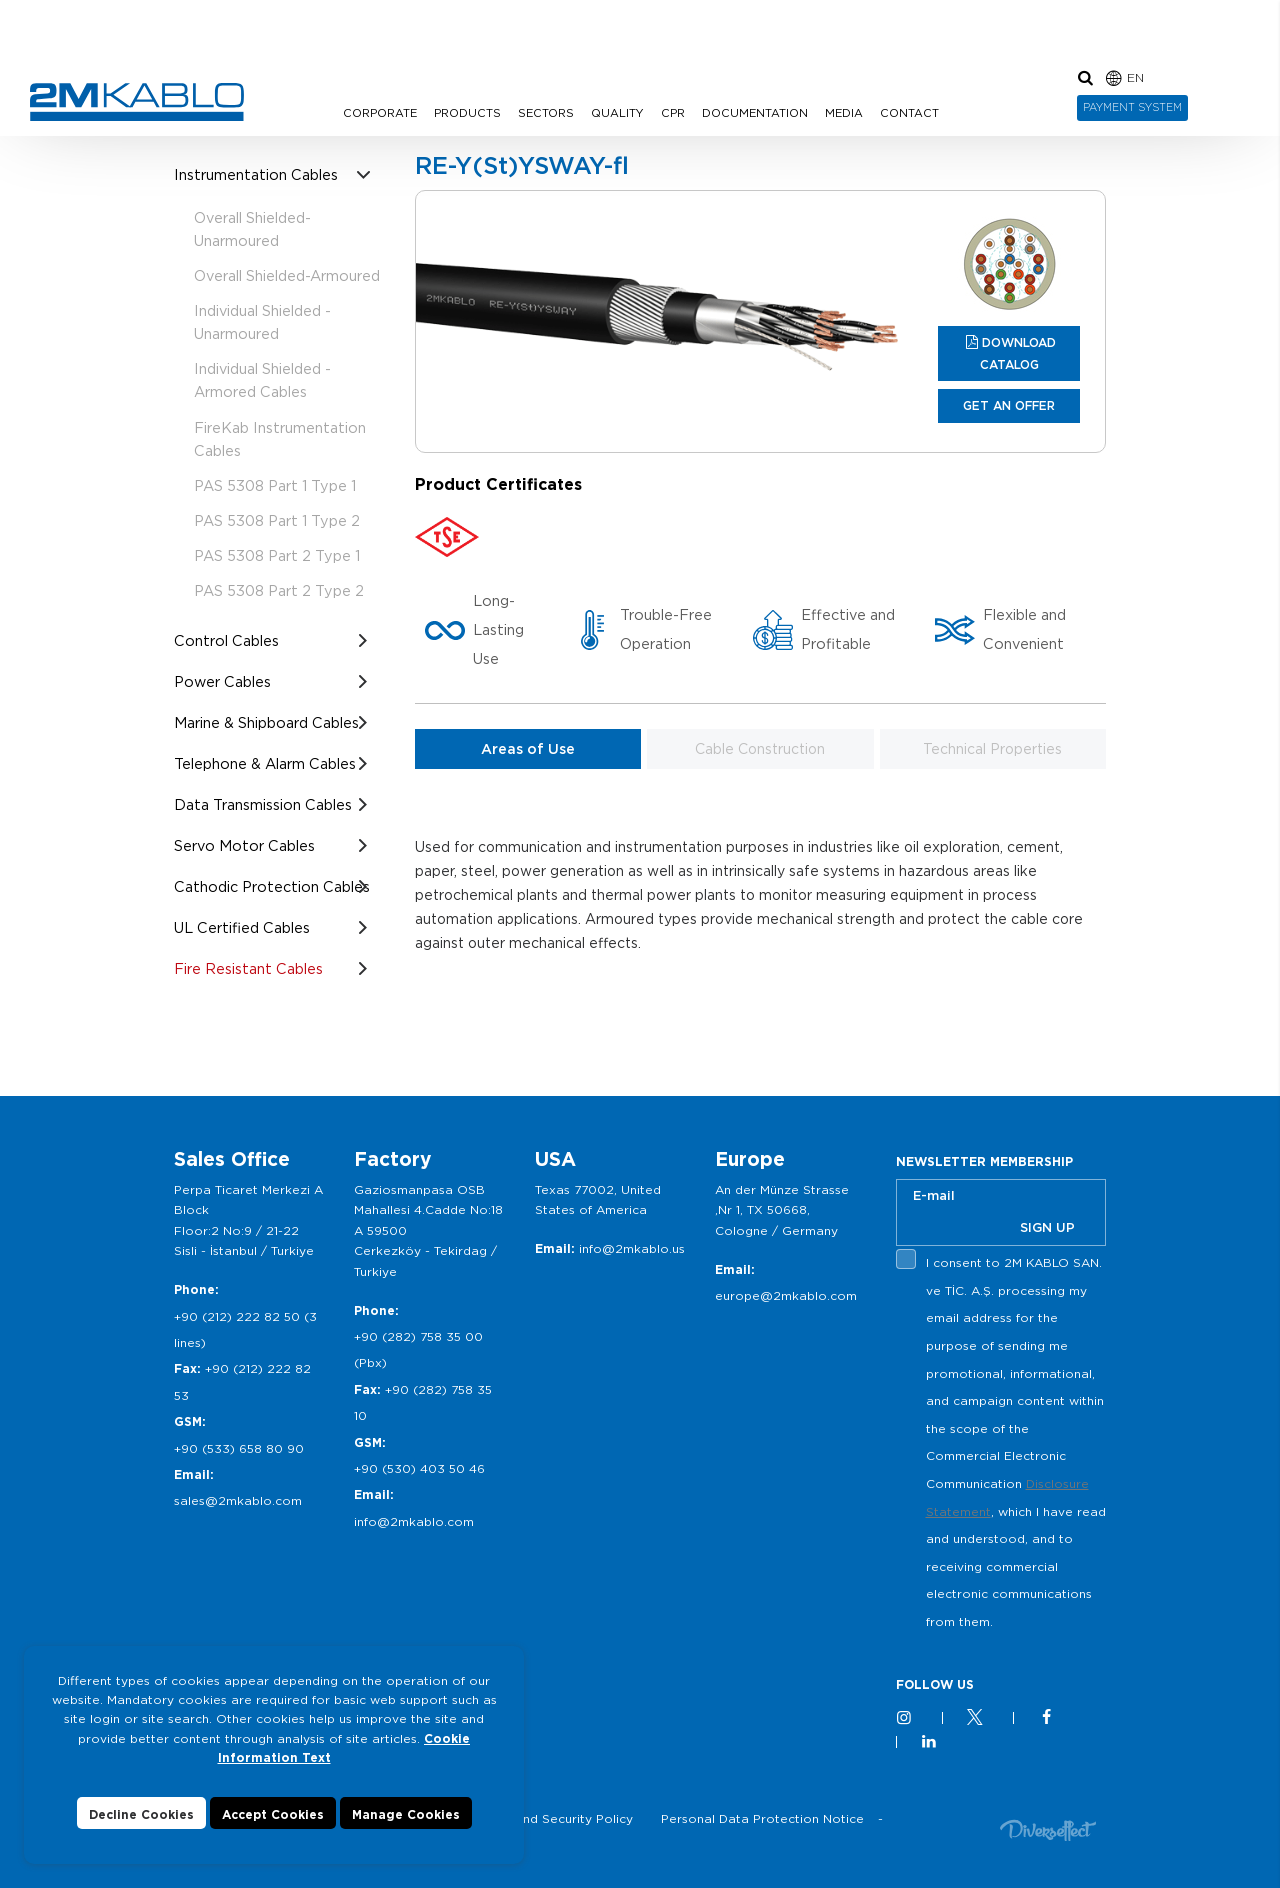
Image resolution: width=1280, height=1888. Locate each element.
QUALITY (617, 113)
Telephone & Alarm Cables (265, 763)
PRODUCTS (467, 113)
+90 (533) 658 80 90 (239, 1448)
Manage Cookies (406, 1832)
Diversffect (1048, 1829)
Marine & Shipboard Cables (266, 722)
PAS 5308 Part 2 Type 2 (279, 590)
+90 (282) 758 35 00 (418, 1336)
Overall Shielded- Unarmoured (252, 229)
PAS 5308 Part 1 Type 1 (275, 485)
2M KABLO (137, 102)
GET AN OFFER (1009, 405)
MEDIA (844, 113)
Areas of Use (528, 749)
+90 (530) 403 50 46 (419, 1468)
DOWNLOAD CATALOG (1018, 353)
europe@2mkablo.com (786, 1295)
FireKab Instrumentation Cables (280, 439)
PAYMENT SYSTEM (1132, 107)
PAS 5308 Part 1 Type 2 (277, 520)
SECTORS (546, 113)
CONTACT (909, 113)
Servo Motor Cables (244, 845)
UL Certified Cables (242, 927)
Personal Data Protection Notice (762, 1818)
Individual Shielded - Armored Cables (262, 380)
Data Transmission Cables (263, 804)
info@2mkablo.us (632, 1248)
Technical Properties (992, 749)
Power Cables (222, 681)
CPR (673, 113)
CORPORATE (380, 113)
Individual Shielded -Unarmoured (262, 322)
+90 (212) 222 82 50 (237, 1316)
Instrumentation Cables (256, 174)
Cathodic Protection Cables (272, 886)
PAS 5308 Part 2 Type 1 (277, 555)
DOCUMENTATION (755, 113)
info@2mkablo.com (414, 1521)
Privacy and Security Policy (549, 1818)
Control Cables (226, 640)
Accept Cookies (273, 1832)
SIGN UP (1047, 1227)
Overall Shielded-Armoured (287, 275)
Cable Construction (760, 749)
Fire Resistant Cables (248, 968)
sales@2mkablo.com (238, 1500)
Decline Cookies (141, 1832)
